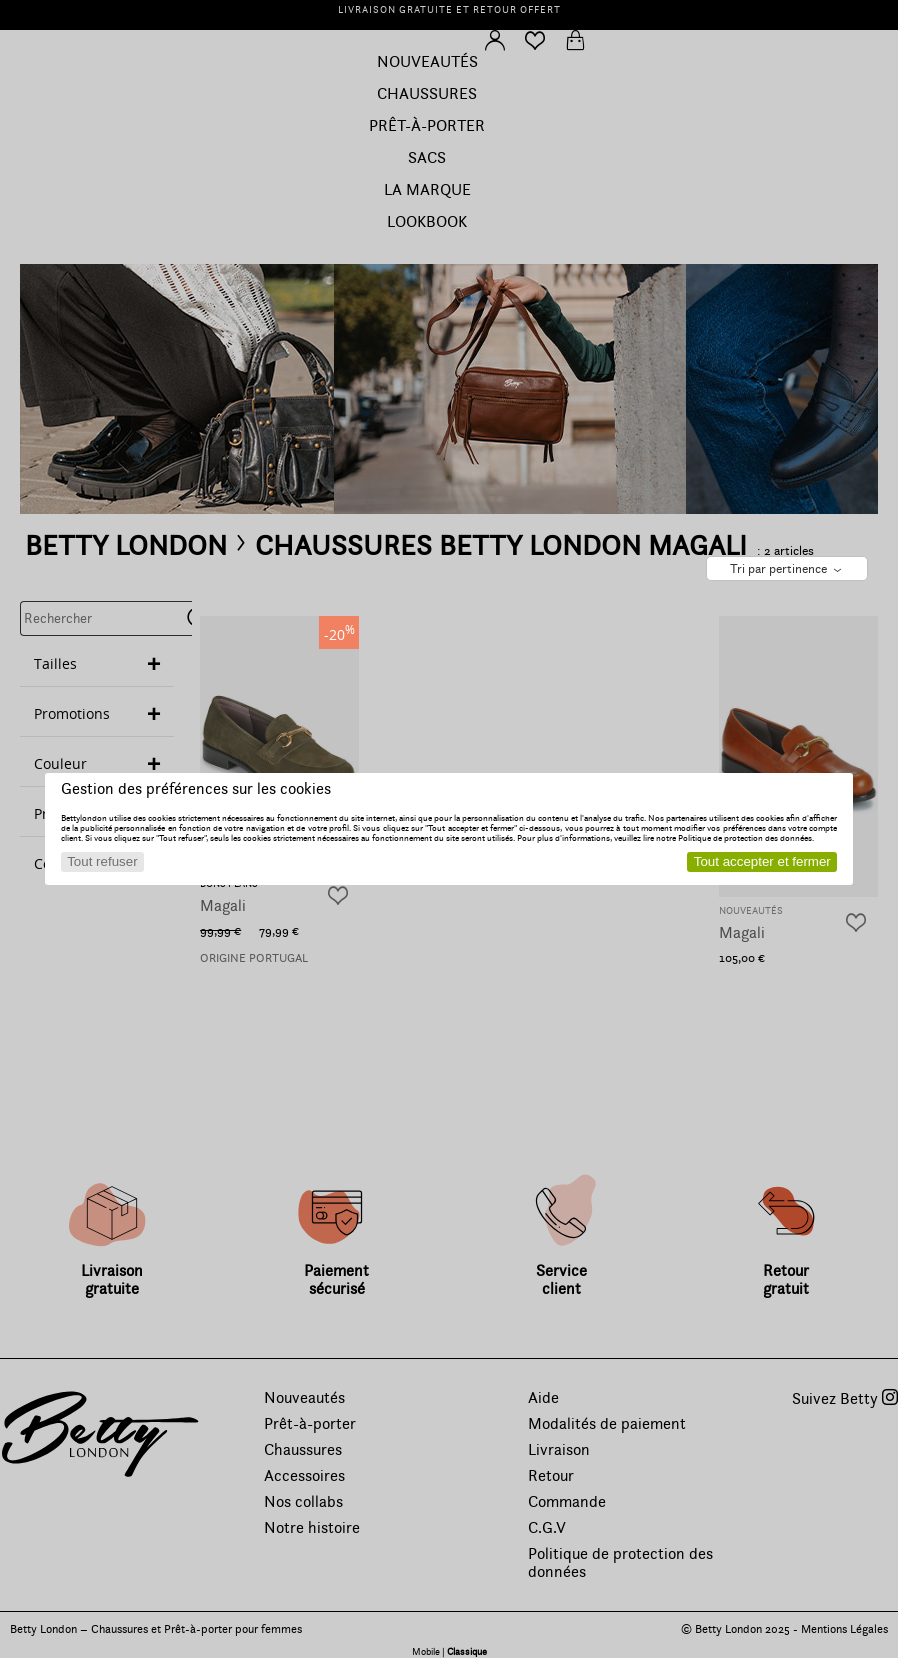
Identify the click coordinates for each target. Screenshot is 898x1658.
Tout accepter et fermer (762, 861)
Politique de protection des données (745, 838)
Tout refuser (102, 861)
